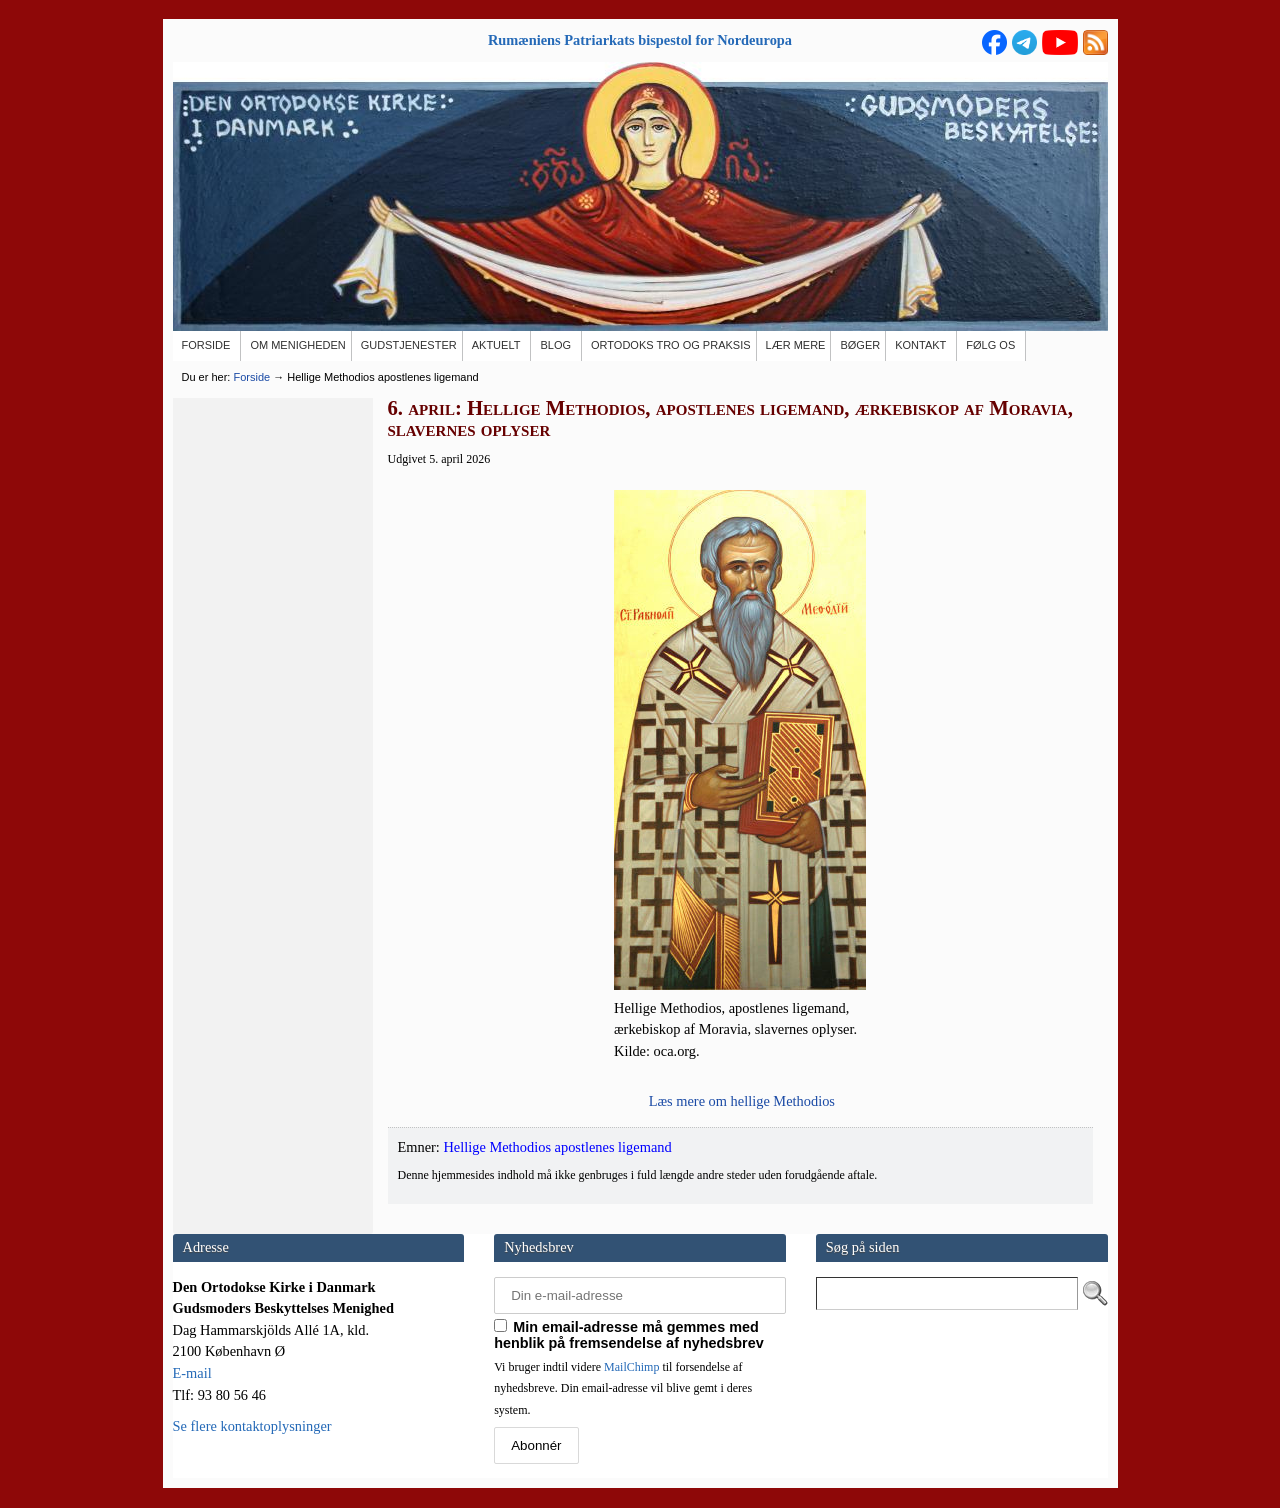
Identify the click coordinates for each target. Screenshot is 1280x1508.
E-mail (192, 1373)
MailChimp (631, 1367)
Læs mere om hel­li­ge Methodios (742, 1101)
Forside (251, 377)
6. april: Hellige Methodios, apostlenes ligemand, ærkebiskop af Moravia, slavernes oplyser (730, 419)
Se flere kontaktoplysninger (252, 1426)
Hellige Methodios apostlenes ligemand (557, 1147)
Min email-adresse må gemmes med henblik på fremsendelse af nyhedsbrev (629, 1335)
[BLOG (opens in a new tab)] (556, 346)
